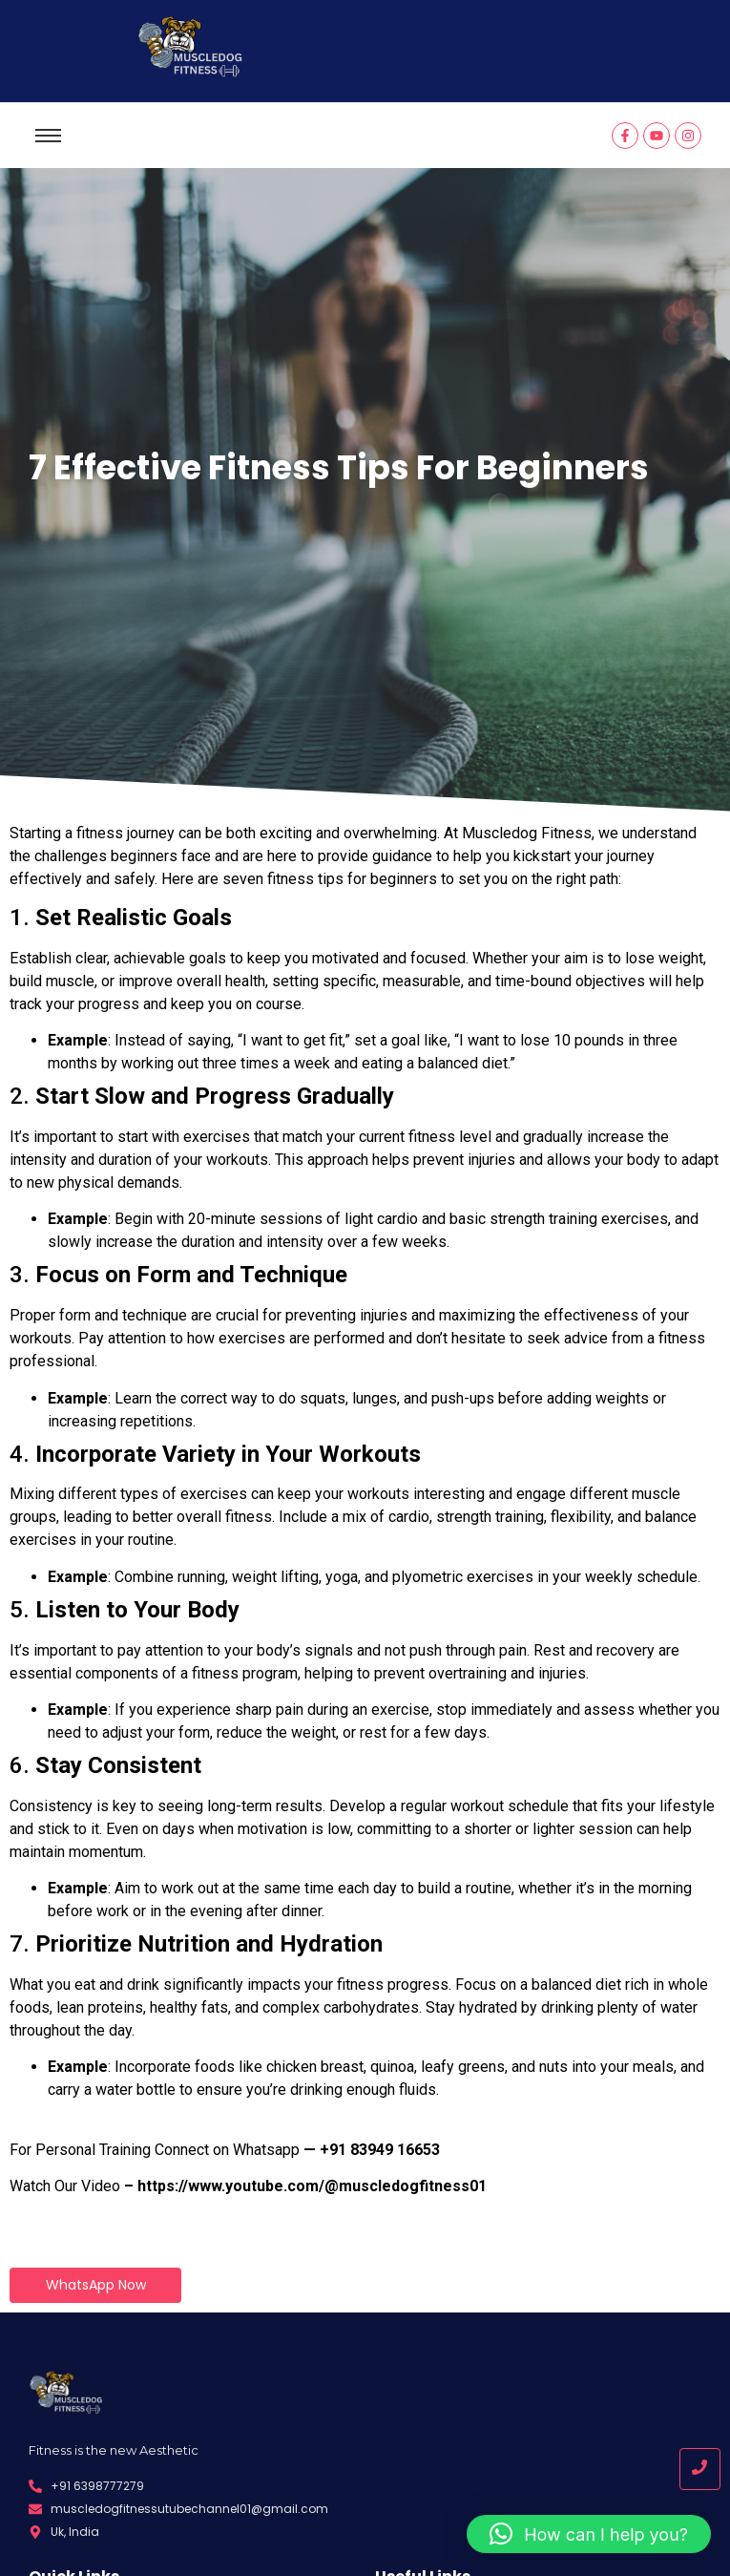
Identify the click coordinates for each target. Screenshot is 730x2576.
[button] (589, 2534)
